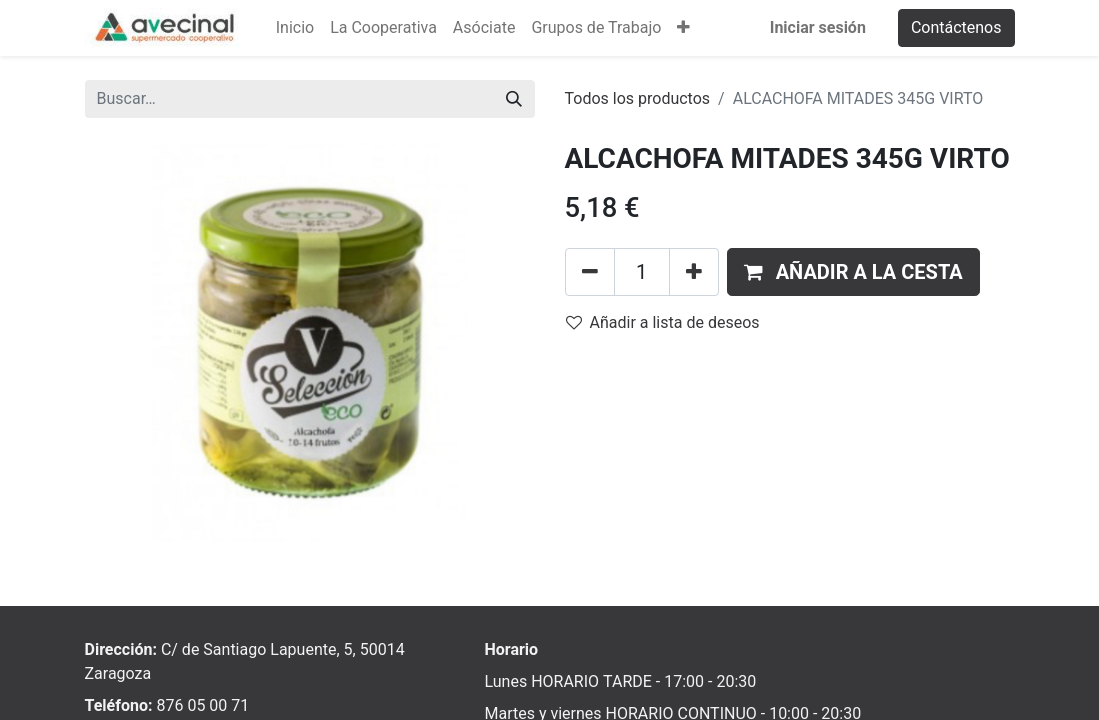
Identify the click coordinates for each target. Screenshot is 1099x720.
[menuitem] (295, 28)
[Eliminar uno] (590, 272)
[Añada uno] (694, 272)
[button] (683, 28)
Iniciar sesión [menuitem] (818, 27)
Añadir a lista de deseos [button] (663, 322)
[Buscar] (514, 99)
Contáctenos (956, 27)
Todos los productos (638, 98)
